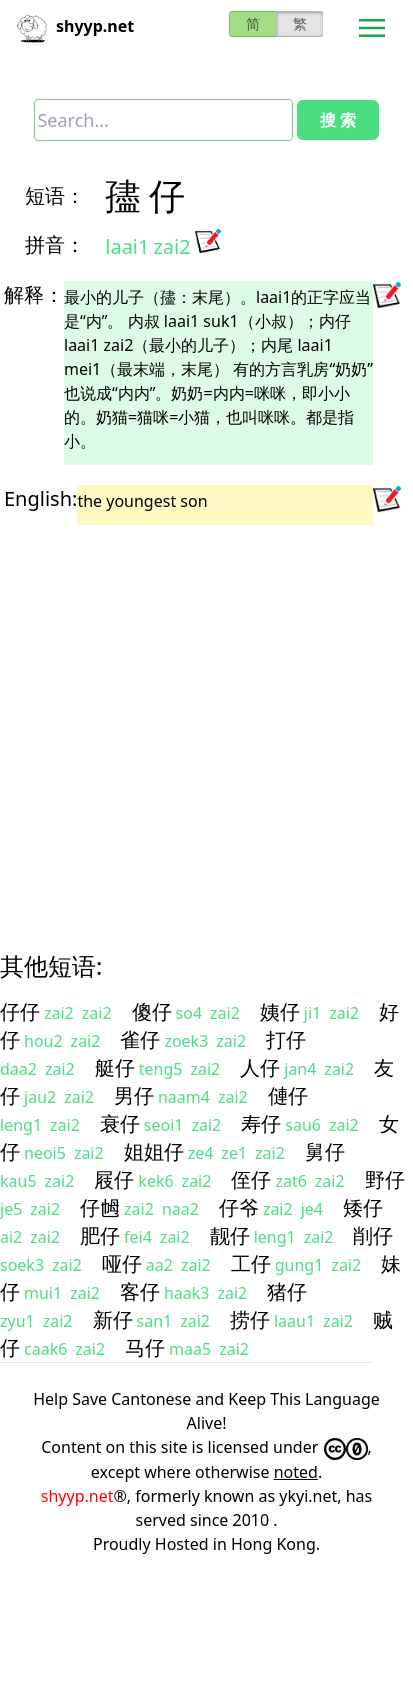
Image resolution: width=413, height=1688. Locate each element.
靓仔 (230, 1235)
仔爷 (239, 1207)
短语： (55, 195)
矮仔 (363, 1207)
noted (296, 1472)
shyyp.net (77, 1496)
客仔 (140, 1291)
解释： (34, 294)
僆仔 (288, 1095)
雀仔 (140, 1039)
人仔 (260, 1067)
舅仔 (325, 1151)
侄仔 (251, 1179)
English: (40, 498)
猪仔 (287, 1291)
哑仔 (122, 1263)
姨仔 (280, 1011)
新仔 (113, 1319)
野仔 (385, 1179)
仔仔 (20, 1011)
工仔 (251, 1263)
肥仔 (100, 1235)
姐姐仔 (154, 1151)
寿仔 (261, 1123)
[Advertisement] (187, 720)
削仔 (373, 1235)
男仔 (134, 1095)
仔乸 (100, 1207)
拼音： (55, 244)
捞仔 (250, 1319)
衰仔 (120, 1123)
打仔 (286, 1039)
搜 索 (338, 120)
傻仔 (152, 1011)
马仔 (145, 1347)
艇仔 (115, 1067)
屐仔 (114, 1179)
